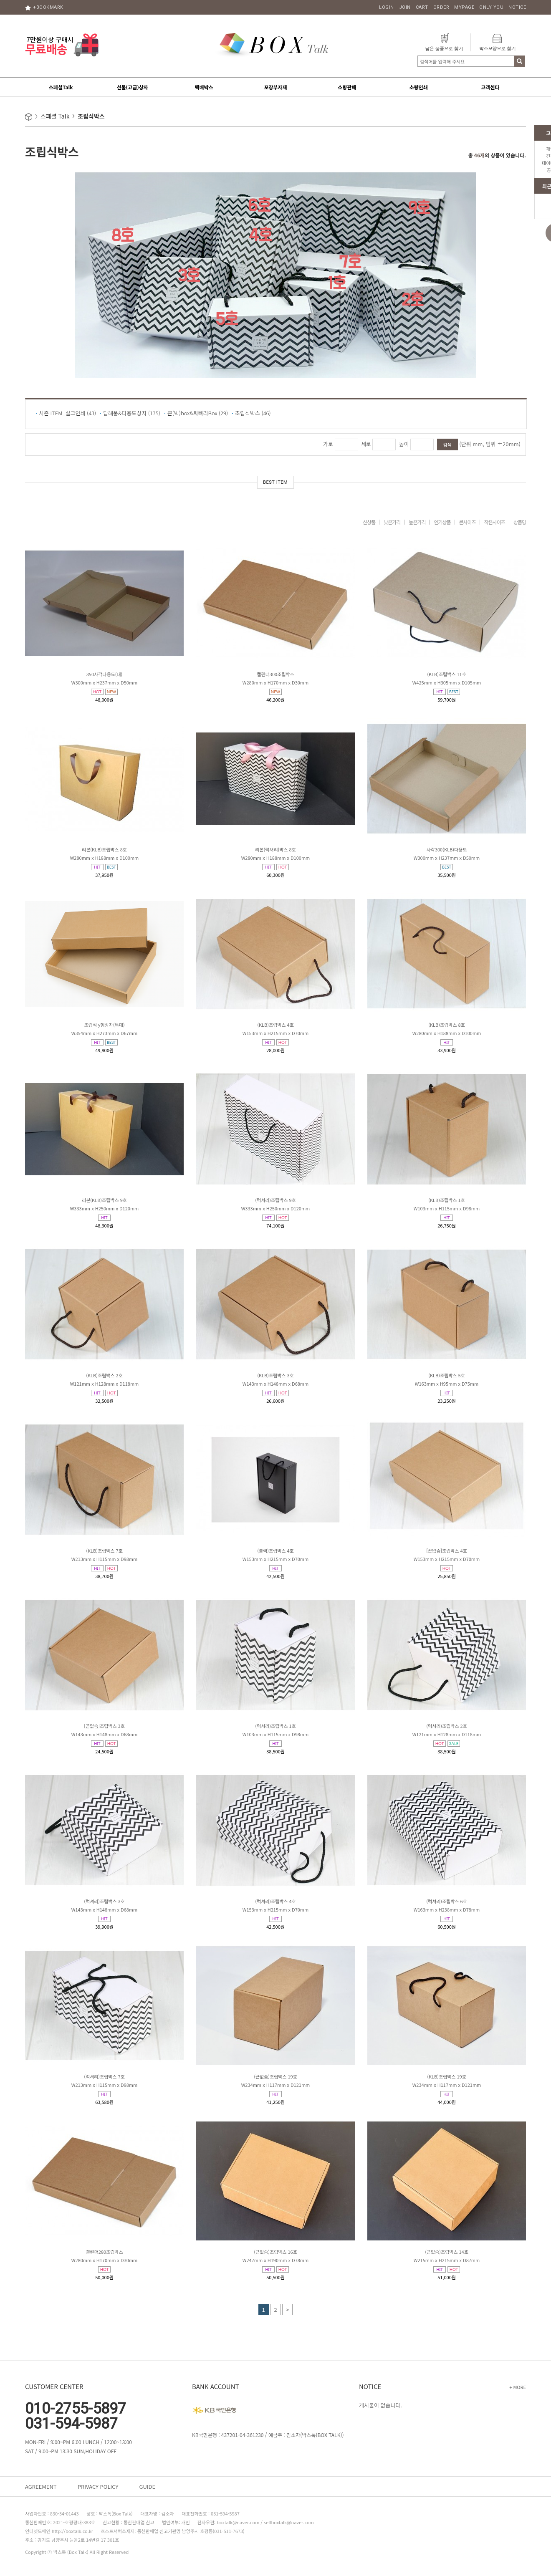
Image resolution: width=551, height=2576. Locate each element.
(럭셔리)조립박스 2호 (446, 1725)
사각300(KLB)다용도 (447, 849)
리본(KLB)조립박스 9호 (104, 1200)
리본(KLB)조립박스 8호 (104, 849)
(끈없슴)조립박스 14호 (446, 2251)
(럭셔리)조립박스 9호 (275, 1200)
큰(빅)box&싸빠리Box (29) (197, 413)
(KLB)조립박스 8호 (446, 1024)
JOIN (405, 7)
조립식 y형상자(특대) (104, 1024)
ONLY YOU (491, 7)
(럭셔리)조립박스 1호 (275, 1725)
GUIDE (147, 2486)
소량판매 (347, 87)
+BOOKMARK (44, 7)
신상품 (369, 521)
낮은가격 (392, 521)
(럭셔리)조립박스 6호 (446, 1901)
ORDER (441, 7)
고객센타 (490, 87)
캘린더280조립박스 (104, 2251)
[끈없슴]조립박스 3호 (104, 1725)
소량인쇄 (418, 87)
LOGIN (386, 7)
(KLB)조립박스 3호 (275, 1375)
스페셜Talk (61, 87)
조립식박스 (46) (253, 413)
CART (422, 7)
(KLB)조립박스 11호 (446, 674)
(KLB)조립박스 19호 (446, 2076)
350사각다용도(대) (104, 674)
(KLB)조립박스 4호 (275, 1024)
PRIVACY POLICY (98, 2486)
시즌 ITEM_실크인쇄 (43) (67, 413)
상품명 (519, 521)
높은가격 (417, 521)
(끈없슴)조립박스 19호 (275, 2076)
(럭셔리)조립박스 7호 (104, 2076)
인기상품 (442, 521)
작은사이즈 (494, 521)
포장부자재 (275, 87)
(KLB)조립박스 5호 (446, 1375)
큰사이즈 (467, 521)
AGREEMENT (41, 2486)
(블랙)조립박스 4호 (275, 1550)
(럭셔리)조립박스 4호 (275, 1901)
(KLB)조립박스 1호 (446, 1200)
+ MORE (517, 2387)
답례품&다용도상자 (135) (131, 413)
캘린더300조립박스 (275, 674)
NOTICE (517, 7)
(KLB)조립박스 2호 (104, 1375)
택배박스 (204, 87)
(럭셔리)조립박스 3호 (104, 1901)
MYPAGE (464, 7)
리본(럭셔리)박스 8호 (275, 849)
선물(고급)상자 (132, 87)
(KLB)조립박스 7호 (104, 1550)
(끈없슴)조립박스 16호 (275, 2251)
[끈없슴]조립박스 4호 (446, 1550)
